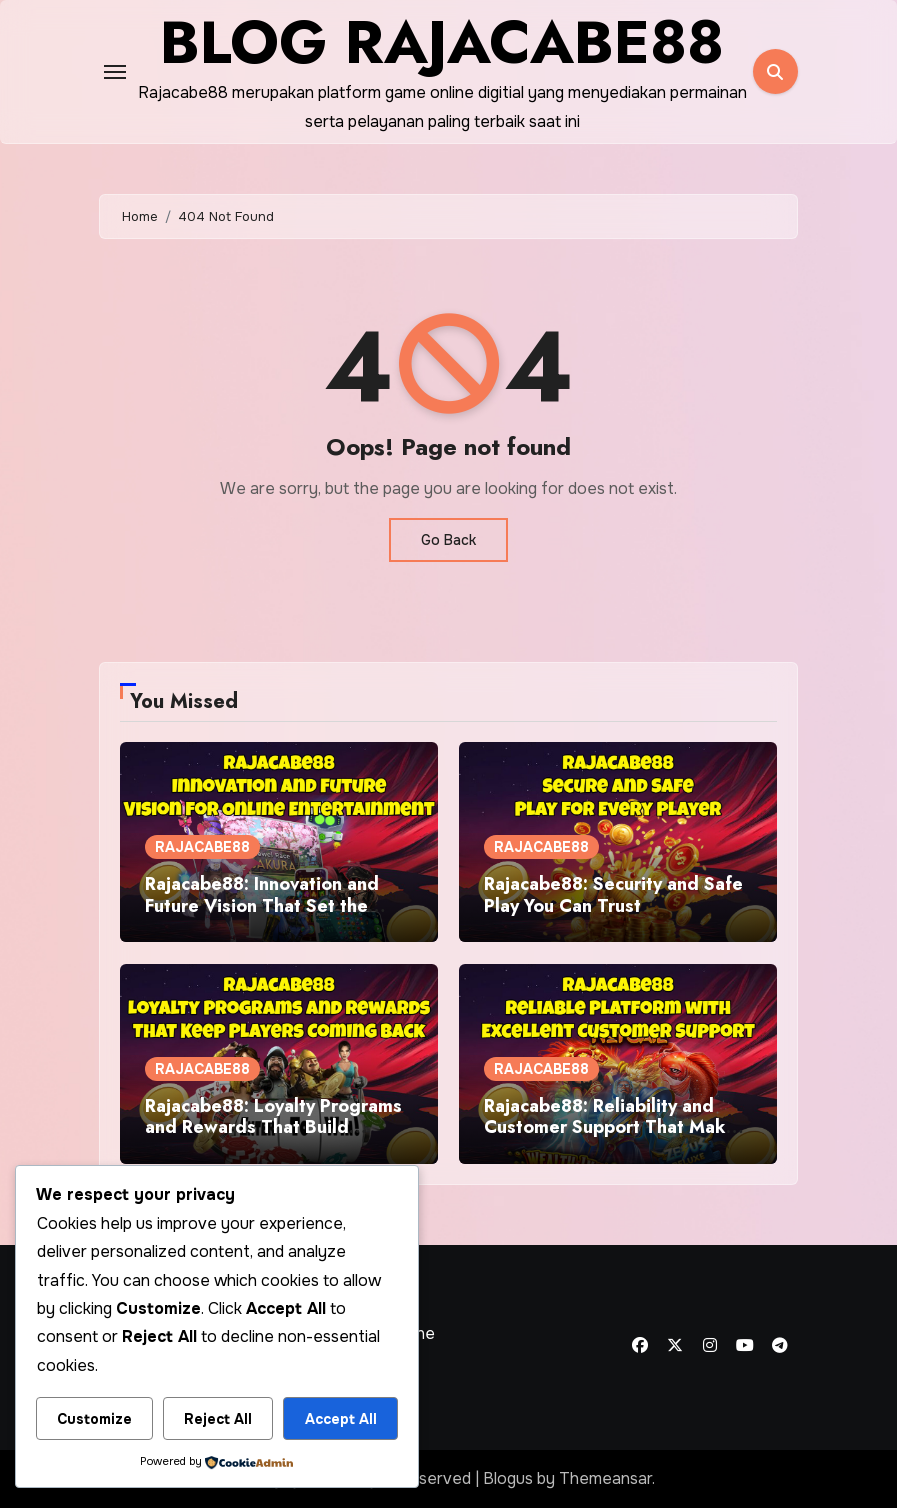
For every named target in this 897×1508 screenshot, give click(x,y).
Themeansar (605, 1478)
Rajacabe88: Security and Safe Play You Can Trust (613, 895)
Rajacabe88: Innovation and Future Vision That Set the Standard (262, 905)
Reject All (218, 1419)
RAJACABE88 (202, 847)
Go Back (448, 540)
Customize (94, 1419)
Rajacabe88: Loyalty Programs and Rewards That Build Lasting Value (273, 1127)
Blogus (508, 1478)
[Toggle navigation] (115, 72)
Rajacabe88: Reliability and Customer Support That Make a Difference (610, 1127)
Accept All (341, 1419)
